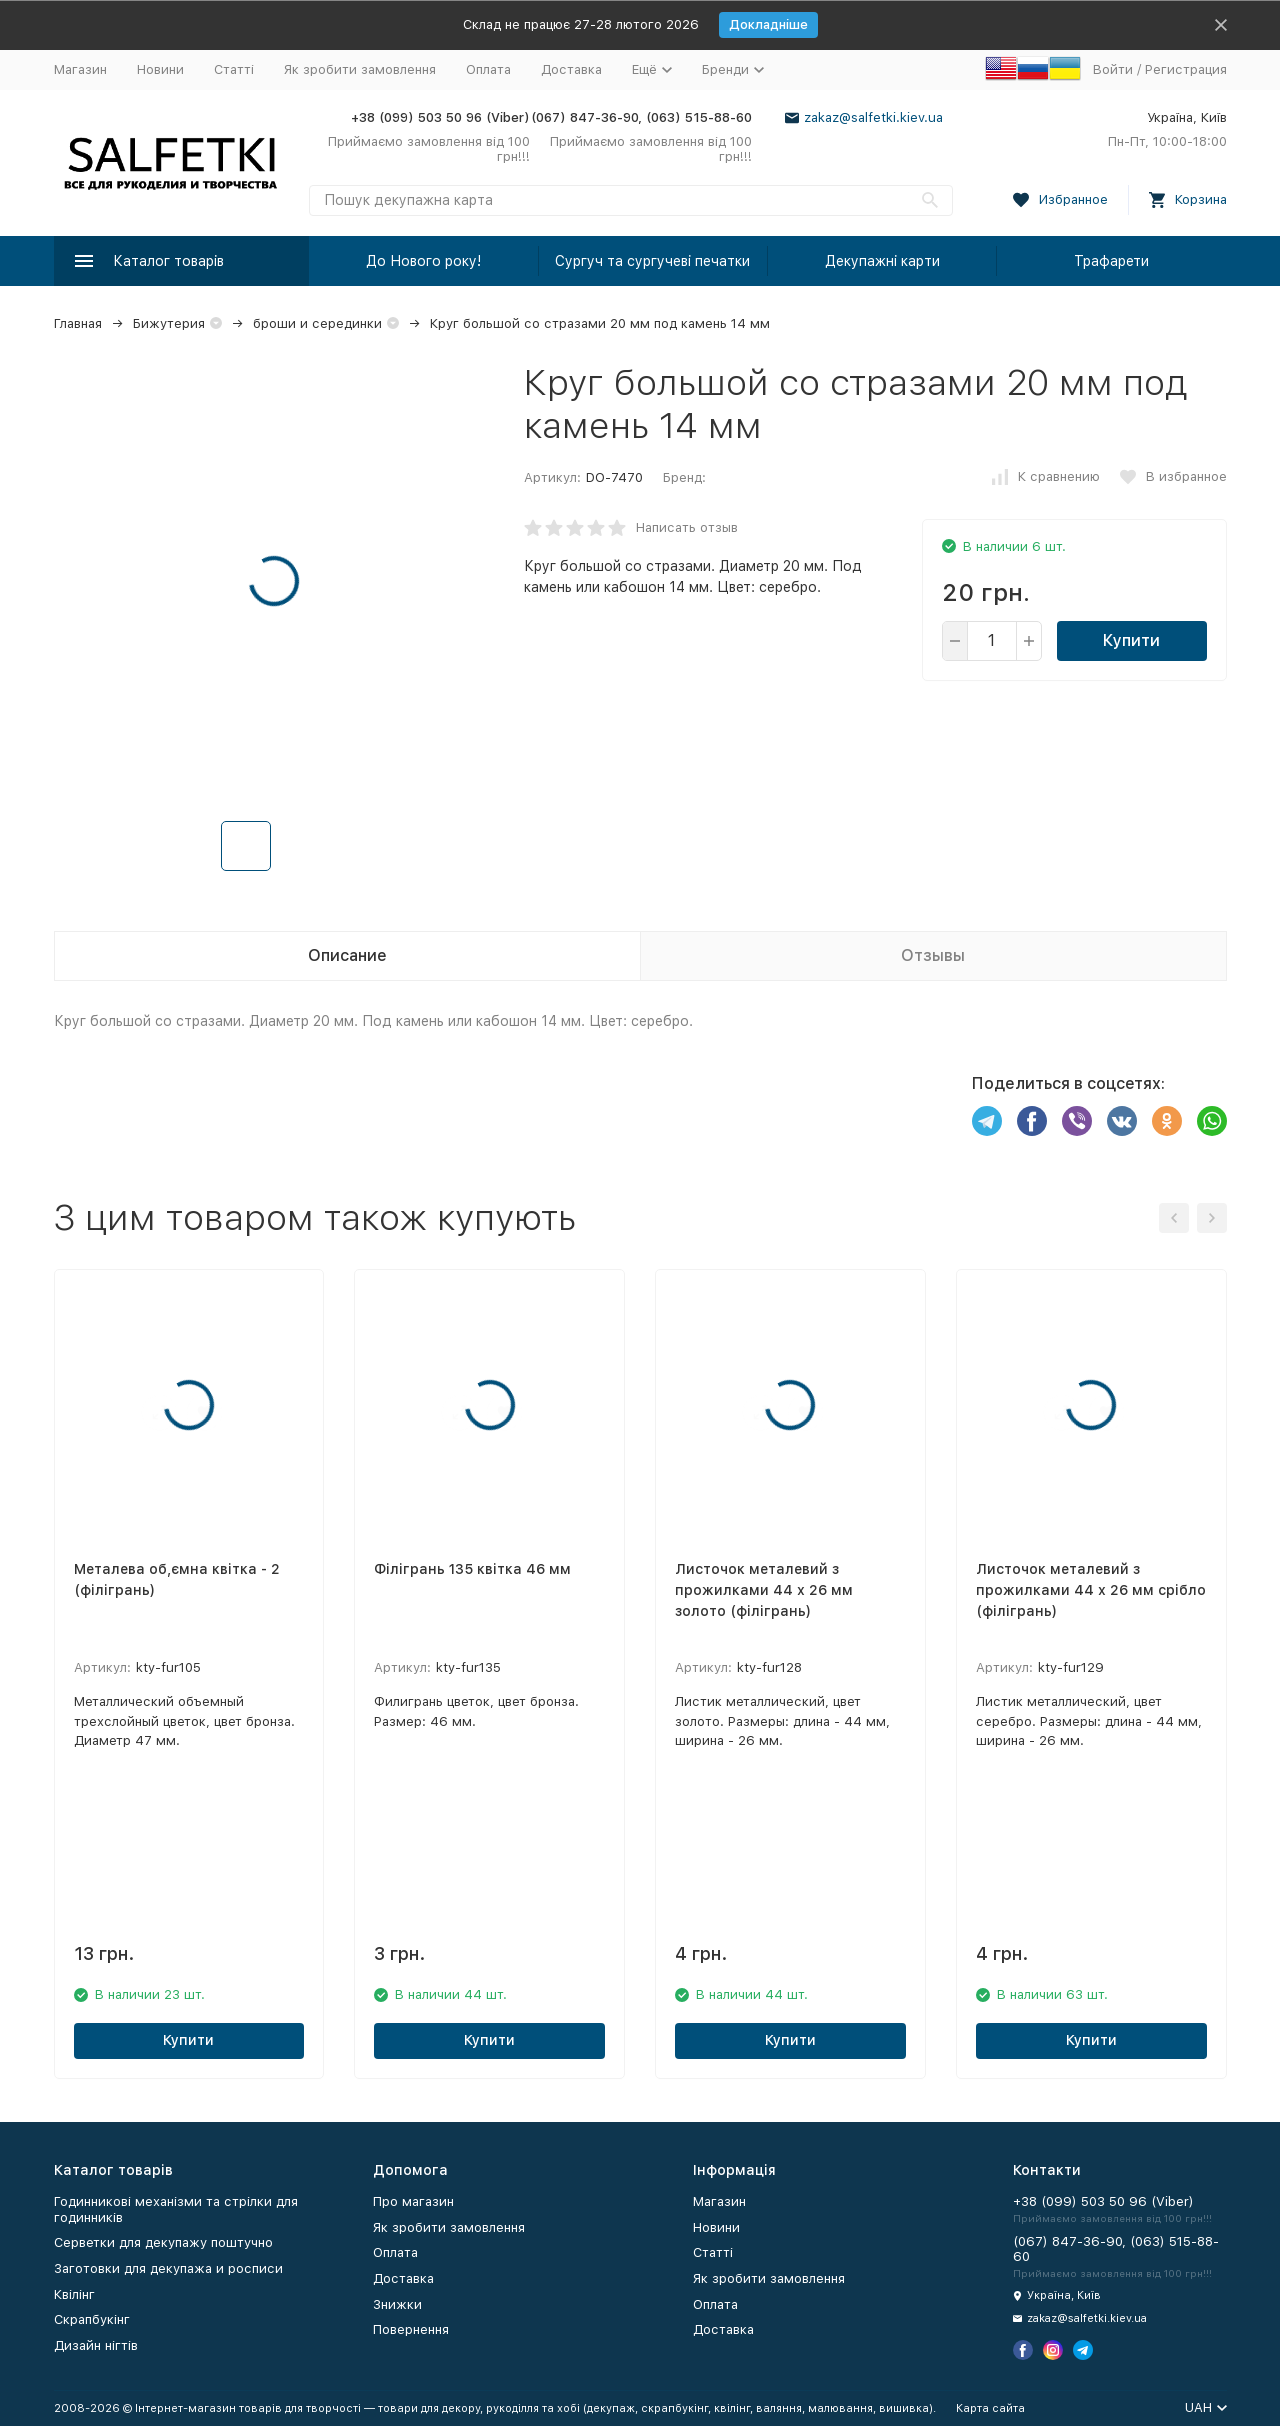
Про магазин (413, 2201)
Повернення (411, 2329)
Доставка (571, 69)
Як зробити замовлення (360, 69)
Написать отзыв (687, 527)
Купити (1131, 640)
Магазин (80, 69)
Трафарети (1111, 261)
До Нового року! (423, 261)
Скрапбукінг (92, 2319)
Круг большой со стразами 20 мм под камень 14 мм (600, 323)
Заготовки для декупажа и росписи (168, 2268)
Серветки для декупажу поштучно (163, 2242)
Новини (160, 69)
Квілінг (74, 2294)
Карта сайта (990, 2408)
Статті (234, 69)
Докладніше (768, 24)
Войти (1113, 69)
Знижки (397, 2304)
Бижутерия (169, 323)
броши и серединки (317, 323)
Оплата (488, 69)
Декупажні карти (882, 261)
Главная (78, 323)
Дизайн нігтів (96, 2345)
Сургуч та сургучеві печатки (652, 261)
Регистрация (1186, 69)
